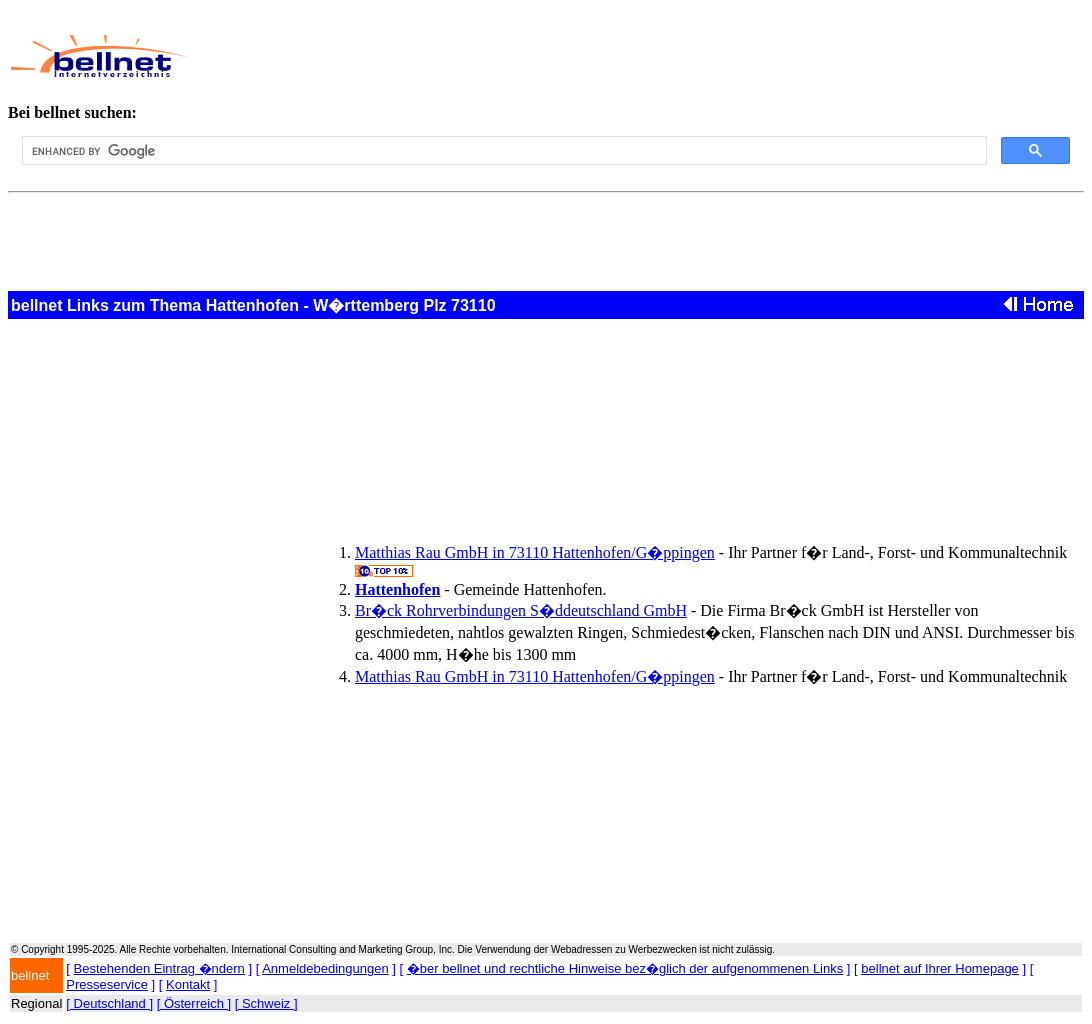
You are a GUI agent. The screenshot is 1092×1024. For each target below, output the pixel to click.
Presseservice (107, 984)
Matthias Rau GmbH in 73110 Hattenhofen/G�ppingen (535, 552)
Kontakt (188, 984)
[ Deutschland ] (109, 1003)
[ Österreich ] (194, 1003)
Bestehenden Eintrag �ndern (159, 968)
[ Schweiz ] (266, 1003)
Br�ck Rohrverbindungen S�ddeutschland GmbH (521, 610)
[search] (502, 151)
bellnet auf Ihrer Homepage (940, 968)
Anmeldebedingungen (325, 968)
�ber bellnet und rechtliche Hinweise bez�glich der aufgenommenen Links (625, 968)
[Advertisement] (590, 56)
